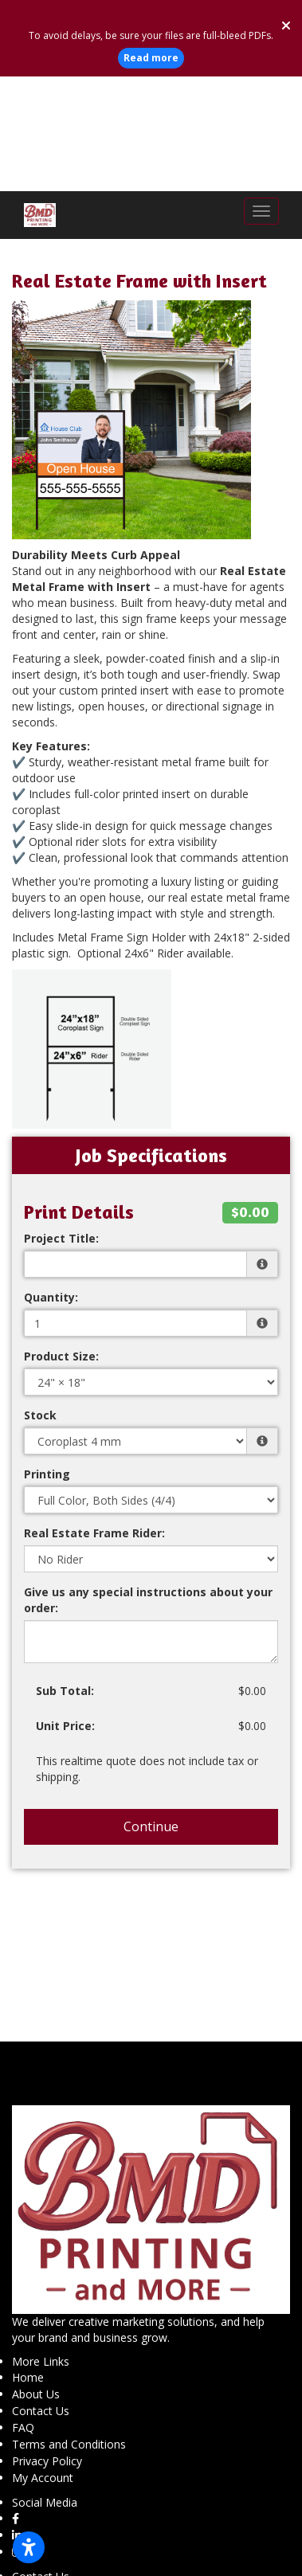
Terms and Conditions (69, 2329)
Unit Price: (65, 1611)
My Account (42, 2362)
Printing (47, 1359)
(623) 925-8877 (56, 2509)
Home (28, 2262)
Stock (40, 1300)
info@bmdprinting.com (76, 2526)
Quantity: (51, 1182)
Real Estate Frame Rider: (94, 1418)
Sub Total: (65, 1576)
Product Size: (61, 1241)
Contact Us (40, 2296)
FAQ (23, 2312)
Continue (151, 1712)
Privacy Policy (47, 2346)
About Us (36, 2279)
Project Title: (61, 1123)
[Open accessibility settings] (29, 2547)
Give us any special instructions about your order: (148, 1485)
